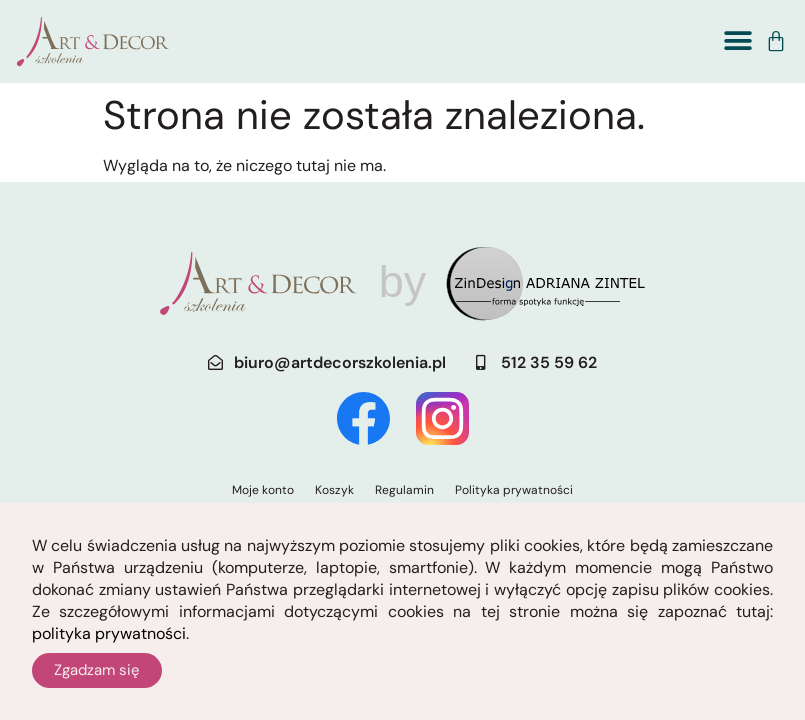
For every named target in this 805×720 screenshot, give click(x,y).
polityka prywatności (109, 642)
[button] (737, 41)
